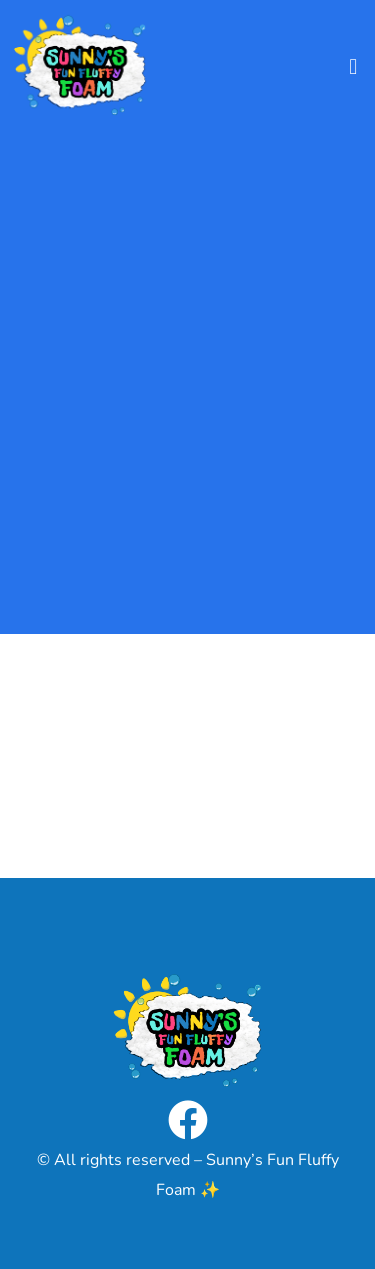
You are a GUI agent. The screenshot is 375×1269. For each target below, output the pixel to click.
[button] (353, 66)
